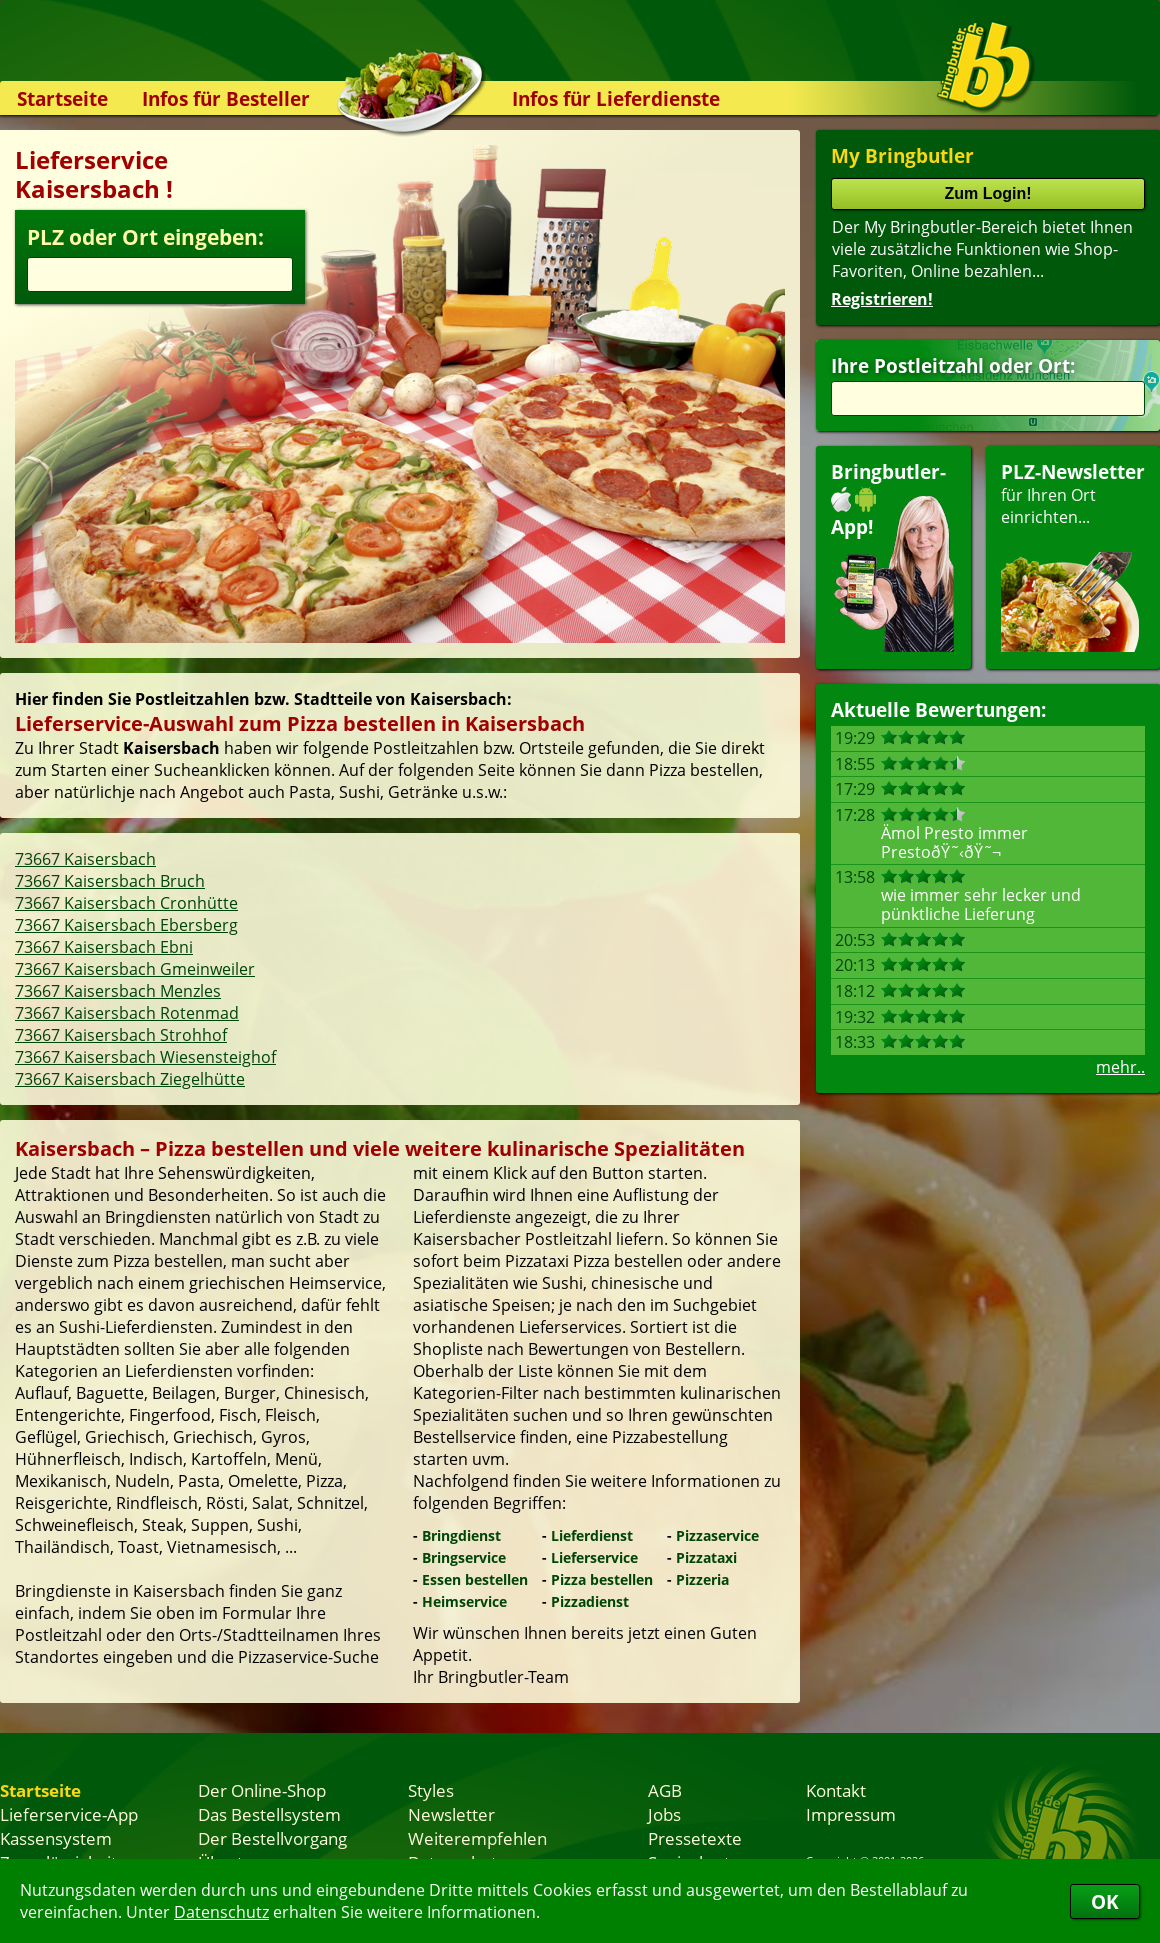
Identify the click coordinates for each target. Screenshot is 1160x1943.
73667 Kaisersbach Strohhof (121, 1035)
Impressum (851, 1814)
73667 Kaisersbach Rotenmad (127, 1013)
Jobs (664, 1814)
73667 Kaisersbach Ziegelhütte (130, 1079)
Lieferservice (594, 1557)
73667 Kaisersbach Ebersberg (126, 925)
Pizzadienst (590, 1601)
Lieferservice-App (69, 1814)
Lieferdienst (592, 1535)
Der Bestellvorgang (272, 1838)
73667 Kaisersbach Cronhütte (126, 903)
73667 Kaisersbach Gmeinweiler (135, 969)
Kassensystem (56, 1838)
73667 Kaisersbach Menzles (118, 991)
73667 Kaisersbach (85, 859)
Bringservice (464, 1557)
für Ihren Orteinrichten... (1073, 555)
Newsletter (451, 1814)
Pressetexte (695, 1838)
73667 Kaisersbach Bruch (110, 881)
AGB (665, 1790)
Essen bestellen (475, 1579)
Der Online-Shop (262, 1790)
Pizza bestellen (602, 1579)
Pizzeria (702, 1579)
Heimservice (464, 1601)
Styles (431, 1790)
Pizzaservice (717, 1535)
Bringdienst (461, 1535)
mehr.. (1120, 1067)
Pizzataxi (706, 1557)
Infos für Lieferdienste (616, 98)
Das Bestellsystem (269, 1814)
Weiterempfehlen (477, 1838)
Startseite (62, 98)
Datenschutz (221, 1912)
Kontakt (836, 1790)
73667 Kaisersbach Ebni (104, 947)
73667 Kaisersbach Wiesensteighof (145, 1057)
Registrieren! (882, 299)
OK (1105, 1901)
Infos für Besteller (226, 98)
